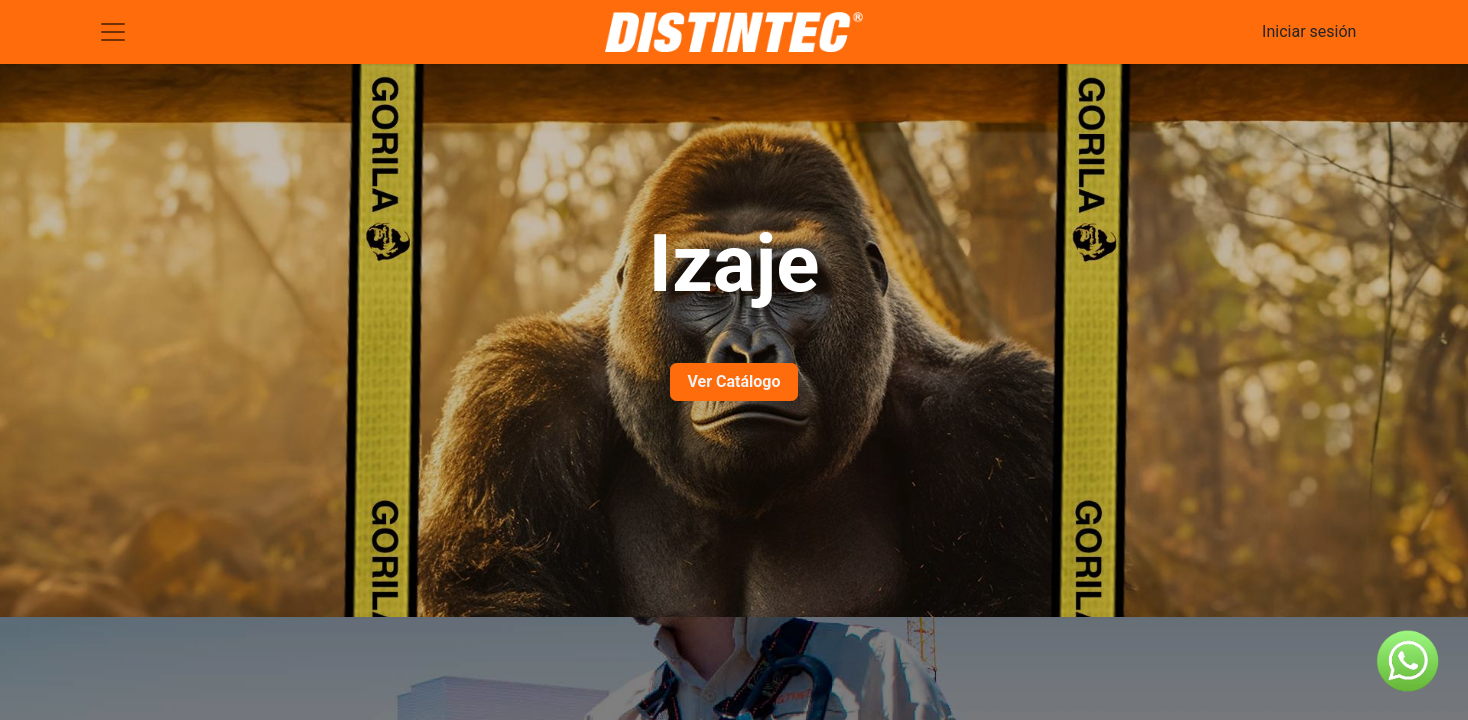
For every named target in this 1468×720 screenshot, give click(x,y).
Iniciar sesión (1309, 31)
